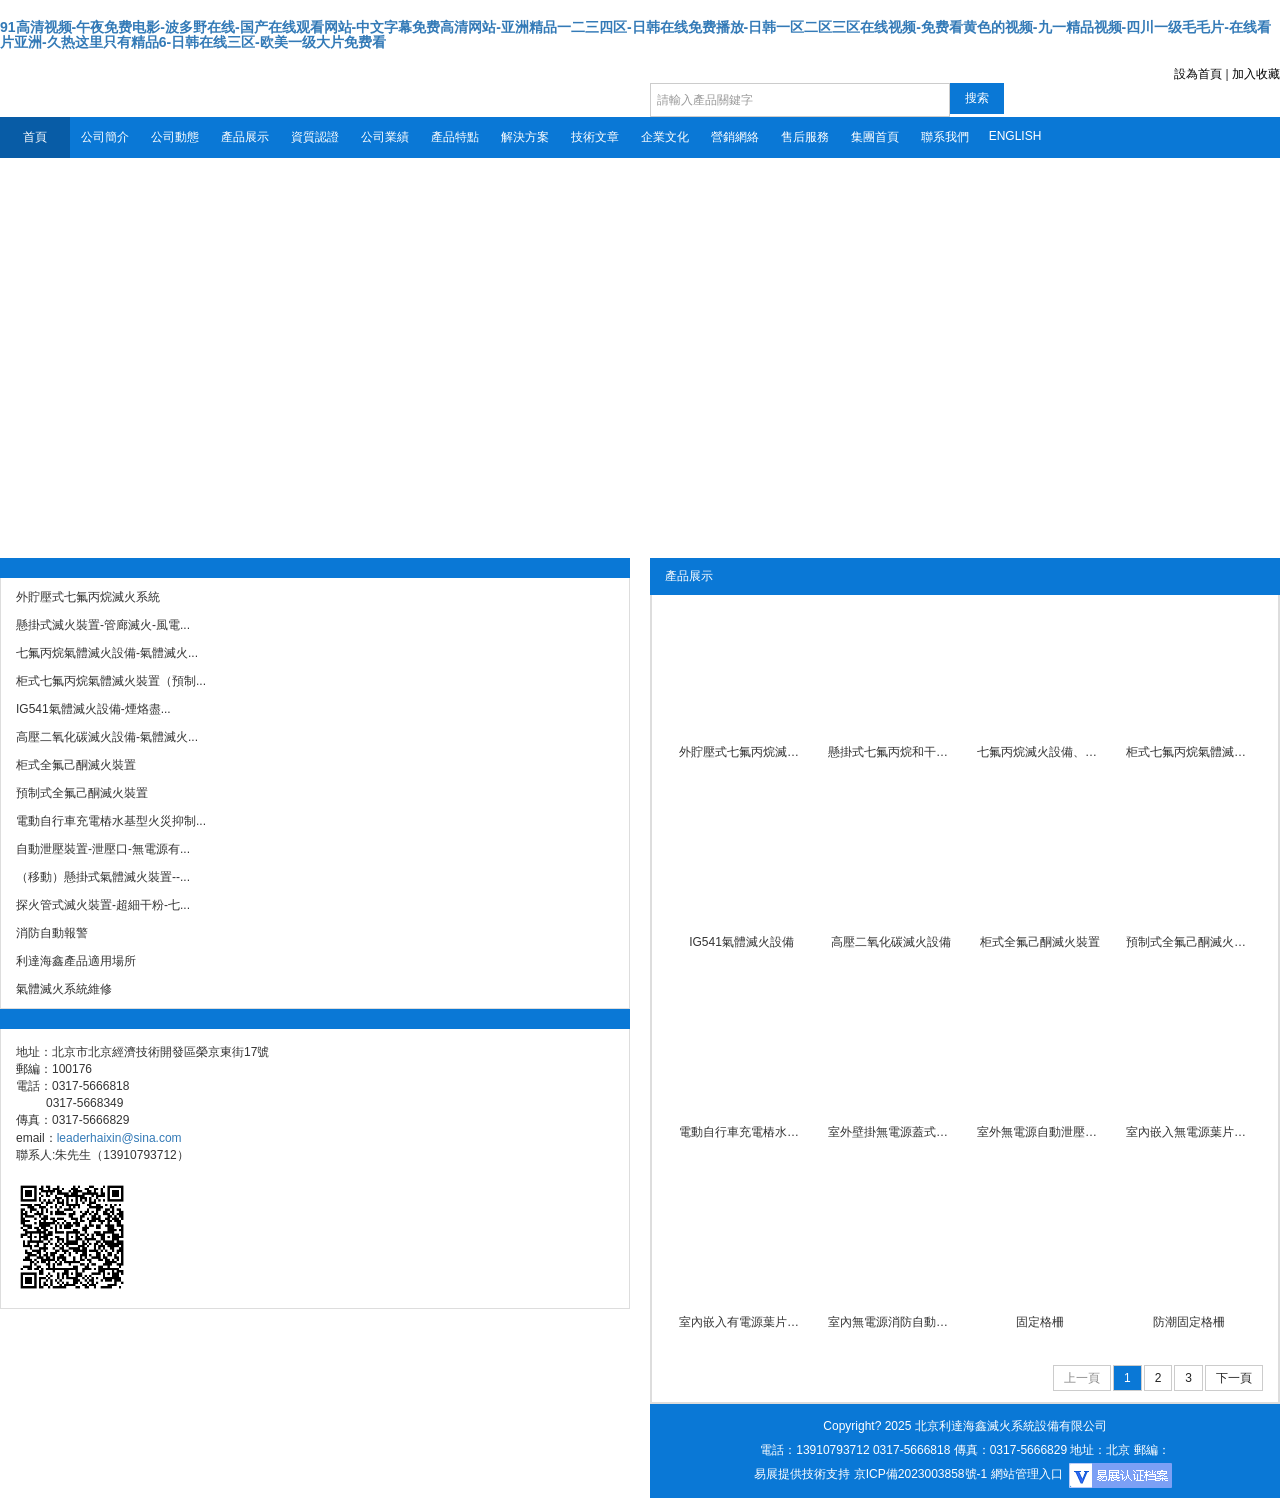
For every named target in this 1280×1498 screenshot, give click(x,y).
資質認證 (315, 137)
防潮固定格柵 (1189, 1322)
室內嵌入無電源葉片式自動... (1188, 1132)
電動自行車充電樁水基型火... (741, 1132)
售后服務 (805, 137)
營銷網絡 (735, 137)
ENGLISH (1015, 136)
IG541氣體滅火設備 (741, 942)
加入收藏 (1256, 74)
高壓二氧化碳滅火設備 (891, 942)
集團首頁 (875, 137)
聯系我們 (945, 137)
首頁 (35, 137)
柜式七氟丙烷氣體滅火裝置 (1188, 752)
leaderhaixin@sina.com (119, 1138)
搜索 (977, 98)
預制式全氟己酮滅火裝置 (1188, 942)
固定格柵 (1040, 1322)
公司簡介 (105, 137)
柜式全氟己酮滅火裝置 (1040, 942)
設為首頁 (1198, 74)
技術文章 (595, 137)
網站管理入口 (1027, 1474)
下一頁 (1234, 1378)
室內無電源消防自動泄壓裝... (890, 1322)
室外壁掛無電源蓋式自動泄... (890, 1132)
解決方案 (525, 137)
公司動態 (175, 137)
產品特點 (455, 137)
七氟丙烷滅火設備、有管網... (1039, 752)
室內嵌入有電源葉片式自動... (741, 1322)
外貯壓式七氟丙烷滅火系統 (741, 752)
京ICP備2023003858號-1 (920, 1474)
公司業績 (385, 137)
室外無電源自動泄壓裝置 (1039, 1132)
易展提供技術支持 (802, 1474)
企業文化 (665, 137)
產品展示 (245, 137)
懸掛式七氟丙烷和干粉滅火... (890, 752)
